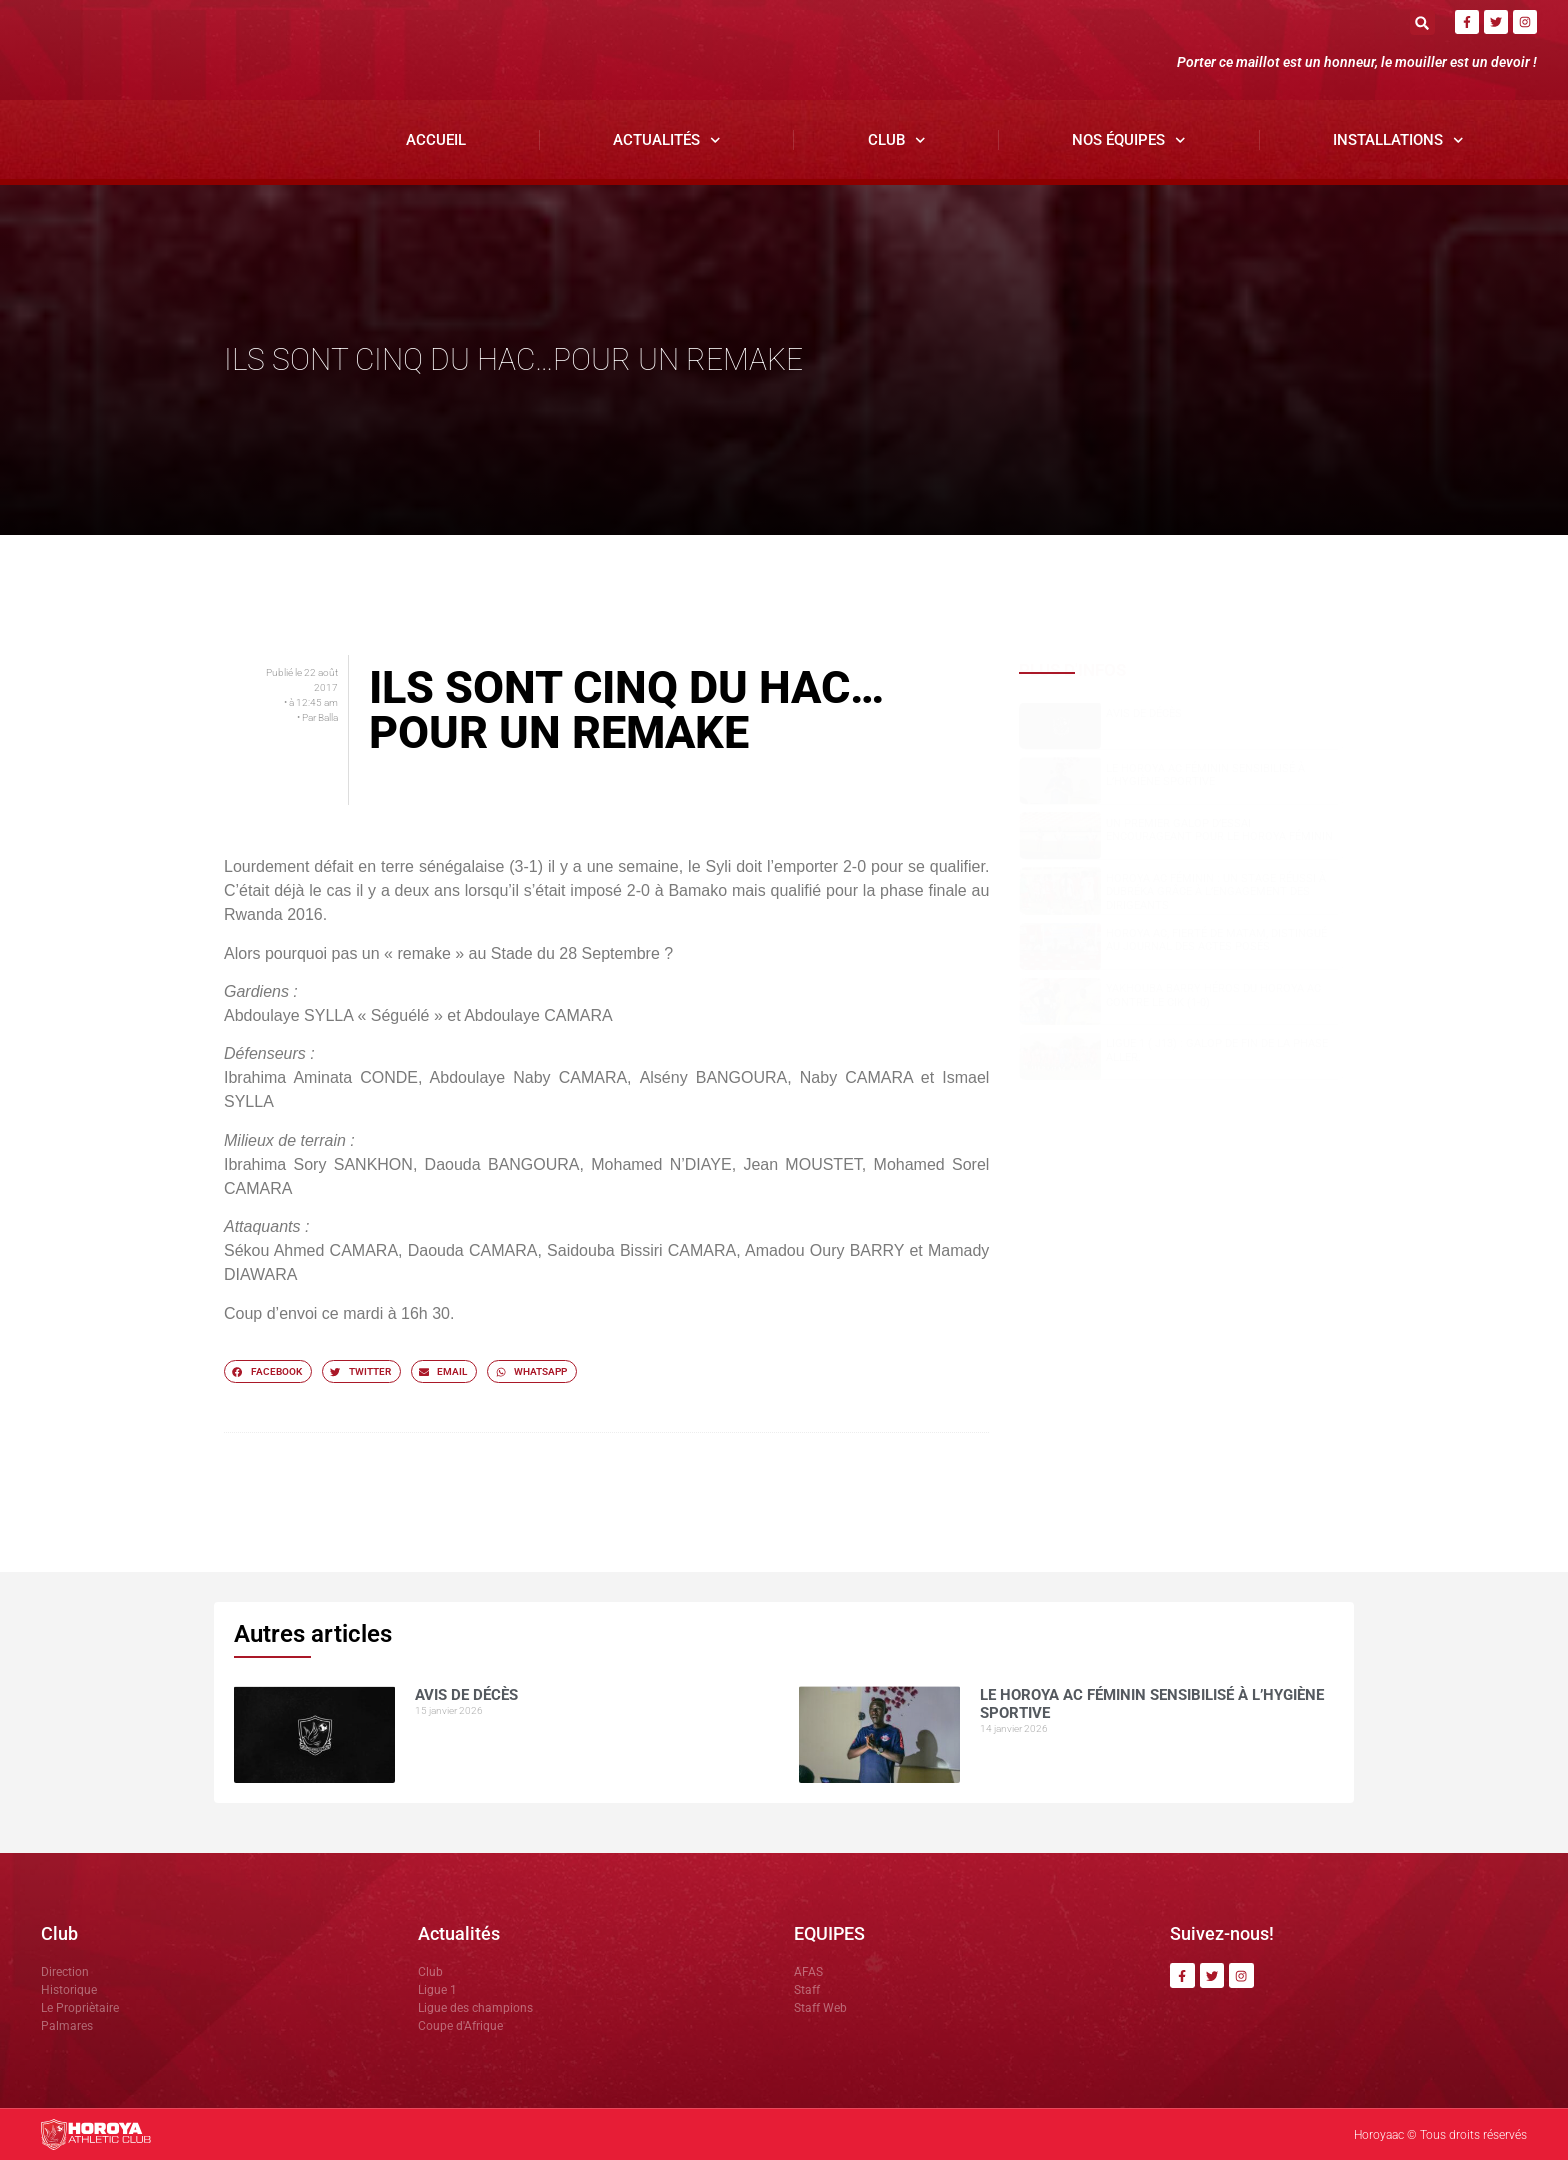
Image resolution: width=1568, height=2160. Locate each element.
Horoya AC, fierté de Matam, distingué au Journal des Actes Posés (1216, 941)
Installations (1398, 140)
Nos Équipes (1129, 140)
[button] (1422, 22)
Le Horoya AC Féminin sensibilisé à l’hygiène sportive (1205, 775)
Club (897, 140)
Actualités (667, 140)
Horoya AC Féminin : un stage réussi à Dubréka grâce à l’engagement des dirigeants (1216, 891)
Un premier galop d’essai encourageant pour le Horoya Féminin (1219, 830)
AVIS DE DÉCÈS (1144, 713)
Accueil (436, 140)
